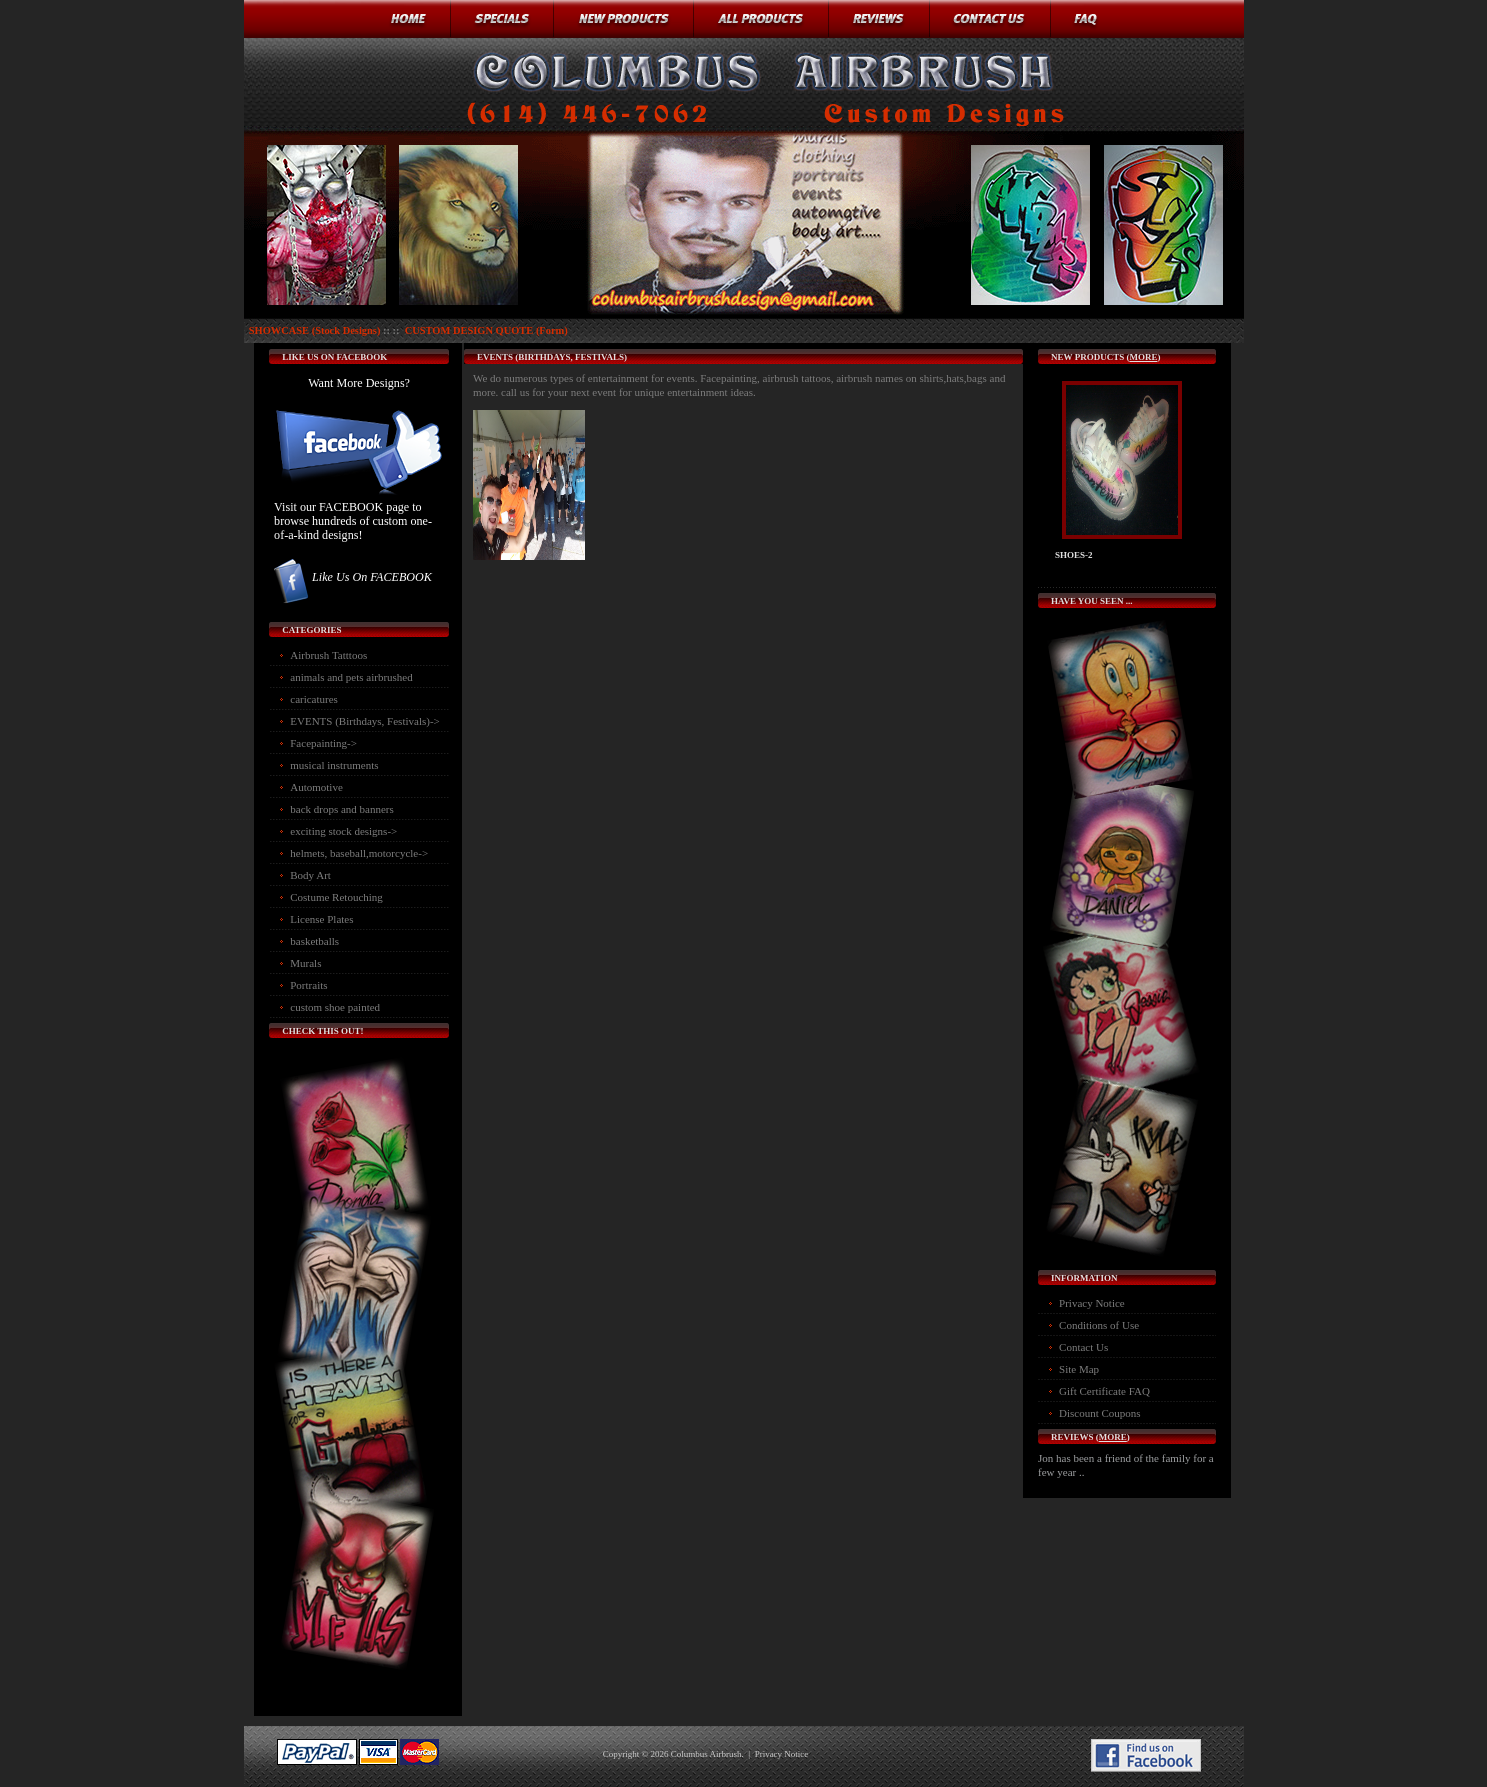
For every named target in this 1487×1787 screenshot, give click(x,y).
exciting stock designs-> (343, 831)
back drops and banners (342, 809)
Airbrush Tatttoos (328, 655)
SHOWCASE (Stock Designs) (315, 330)
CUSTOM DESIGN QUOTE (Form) (486, 330)
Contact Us (1083, 1347)
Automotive (316, 787)
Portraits (308, 985)
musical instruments (334, 765)
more (1143, 357)
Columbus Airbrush (706, 1754)
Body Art (310, 875)
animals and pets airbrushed (351, 677)
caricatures (314, 699)
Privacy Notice (1092, 1303)
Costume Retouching (336, 897)
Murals (305, 963)
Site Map (1079, 1369)
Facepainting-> (323, 743)
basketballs (314, 941)
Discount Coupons (1100, 1413)
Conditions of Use (1099, 1325)
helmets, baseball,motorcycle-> (359, 853)
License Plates (321, 919)
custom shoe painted (335, 1007)
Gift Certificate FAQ (1104, 1391)
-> (365, 721)
